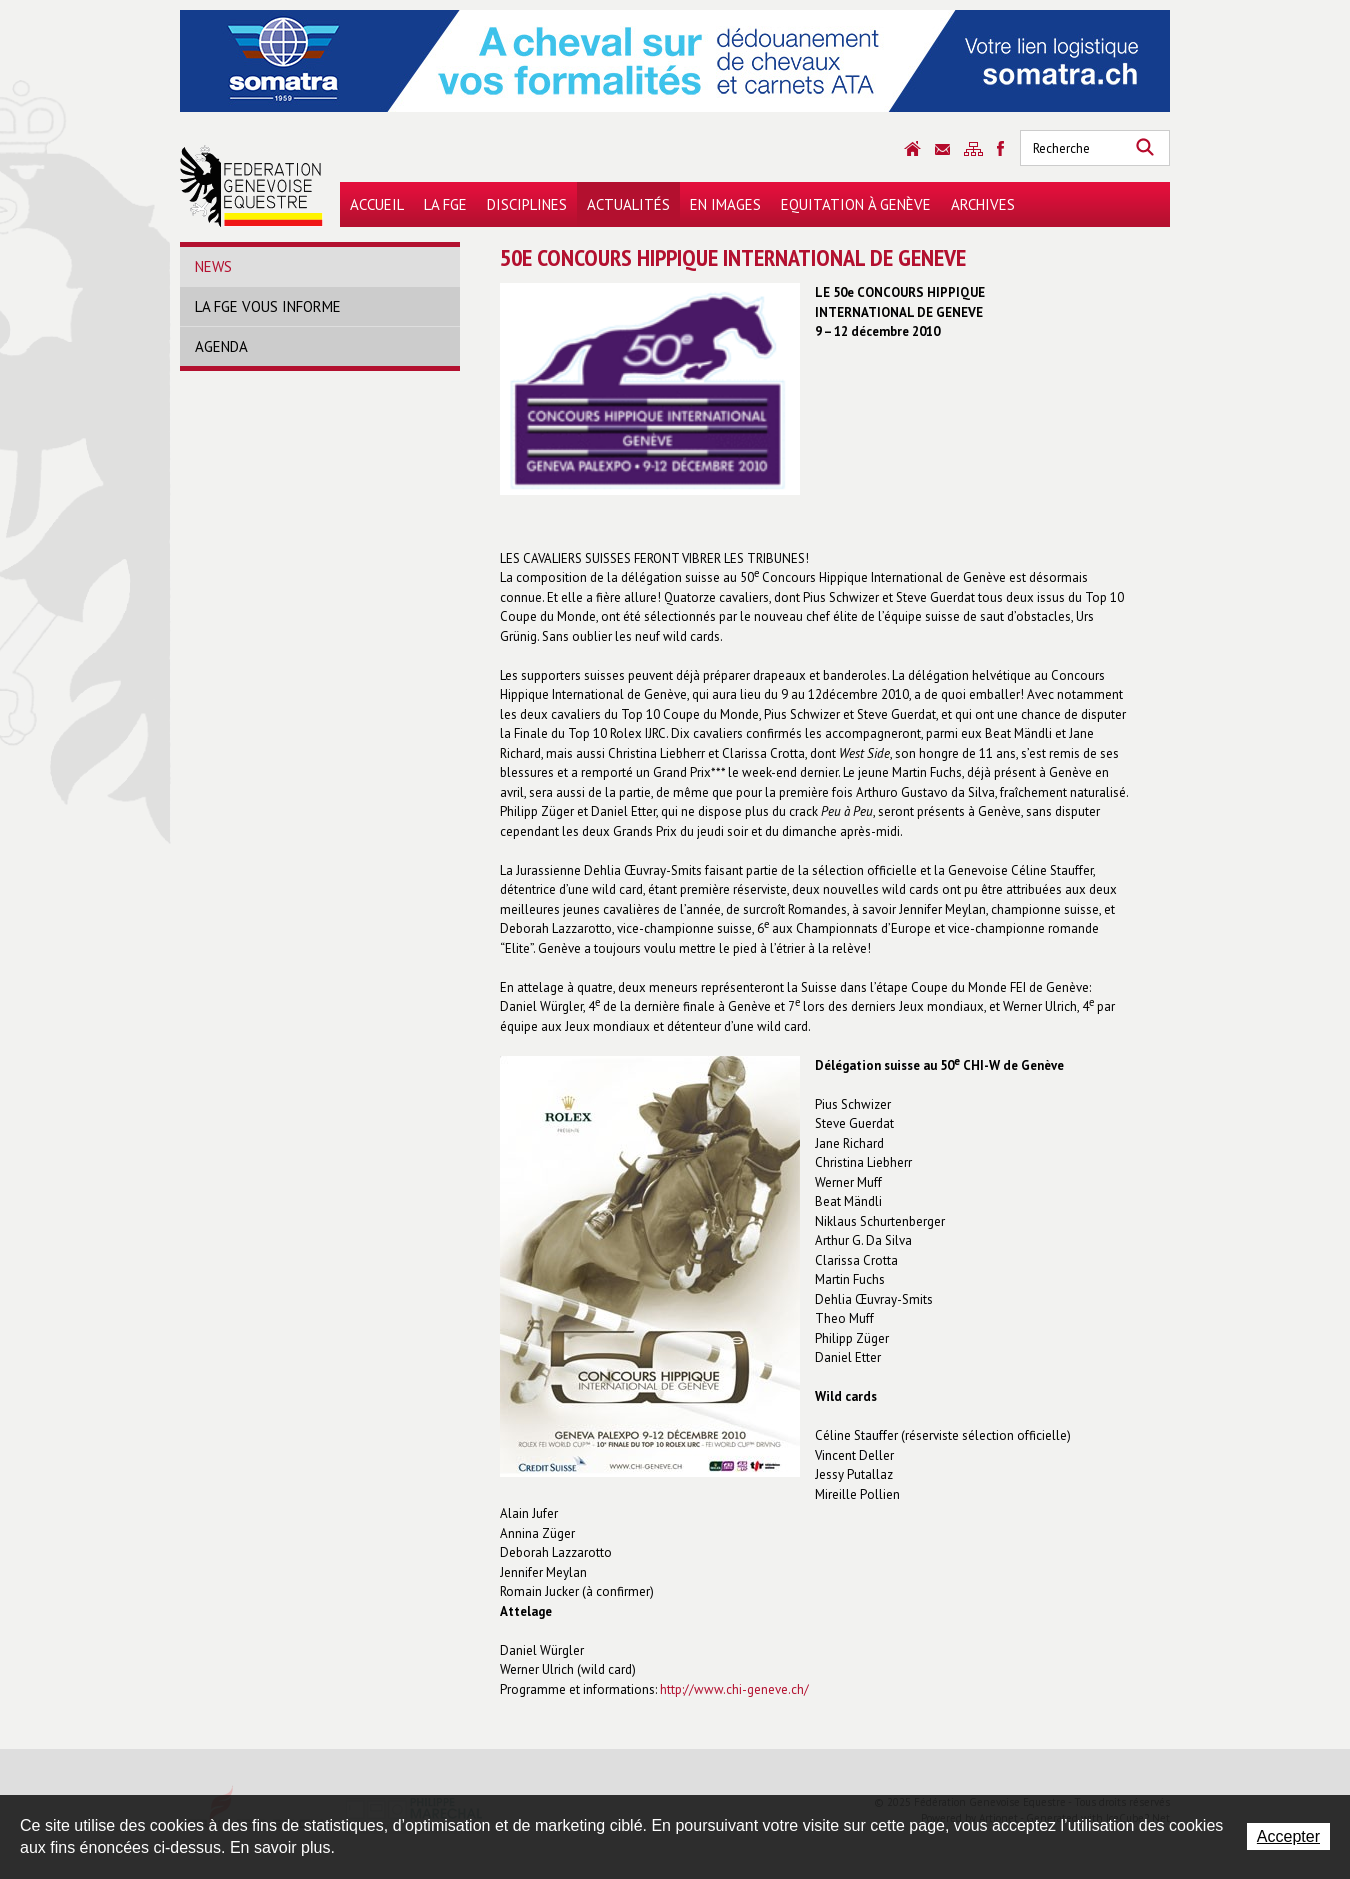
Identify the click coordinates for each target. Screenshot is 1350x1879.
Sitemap (973, 149)
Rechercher (1145, 148)
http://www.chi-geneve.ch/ (734, 1689)
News (213, 266)
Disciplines (527, 204)
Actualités (628, 204)
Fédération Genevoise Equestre (251, 186)
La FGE (445, 204)
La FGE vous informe (268, 306)
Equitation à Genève (856, 204)
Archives (983, 204)
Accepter (1288, 1836)
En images (725, 204)
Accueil (377, 204)
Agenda (221, 346)
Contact (942, 149)
